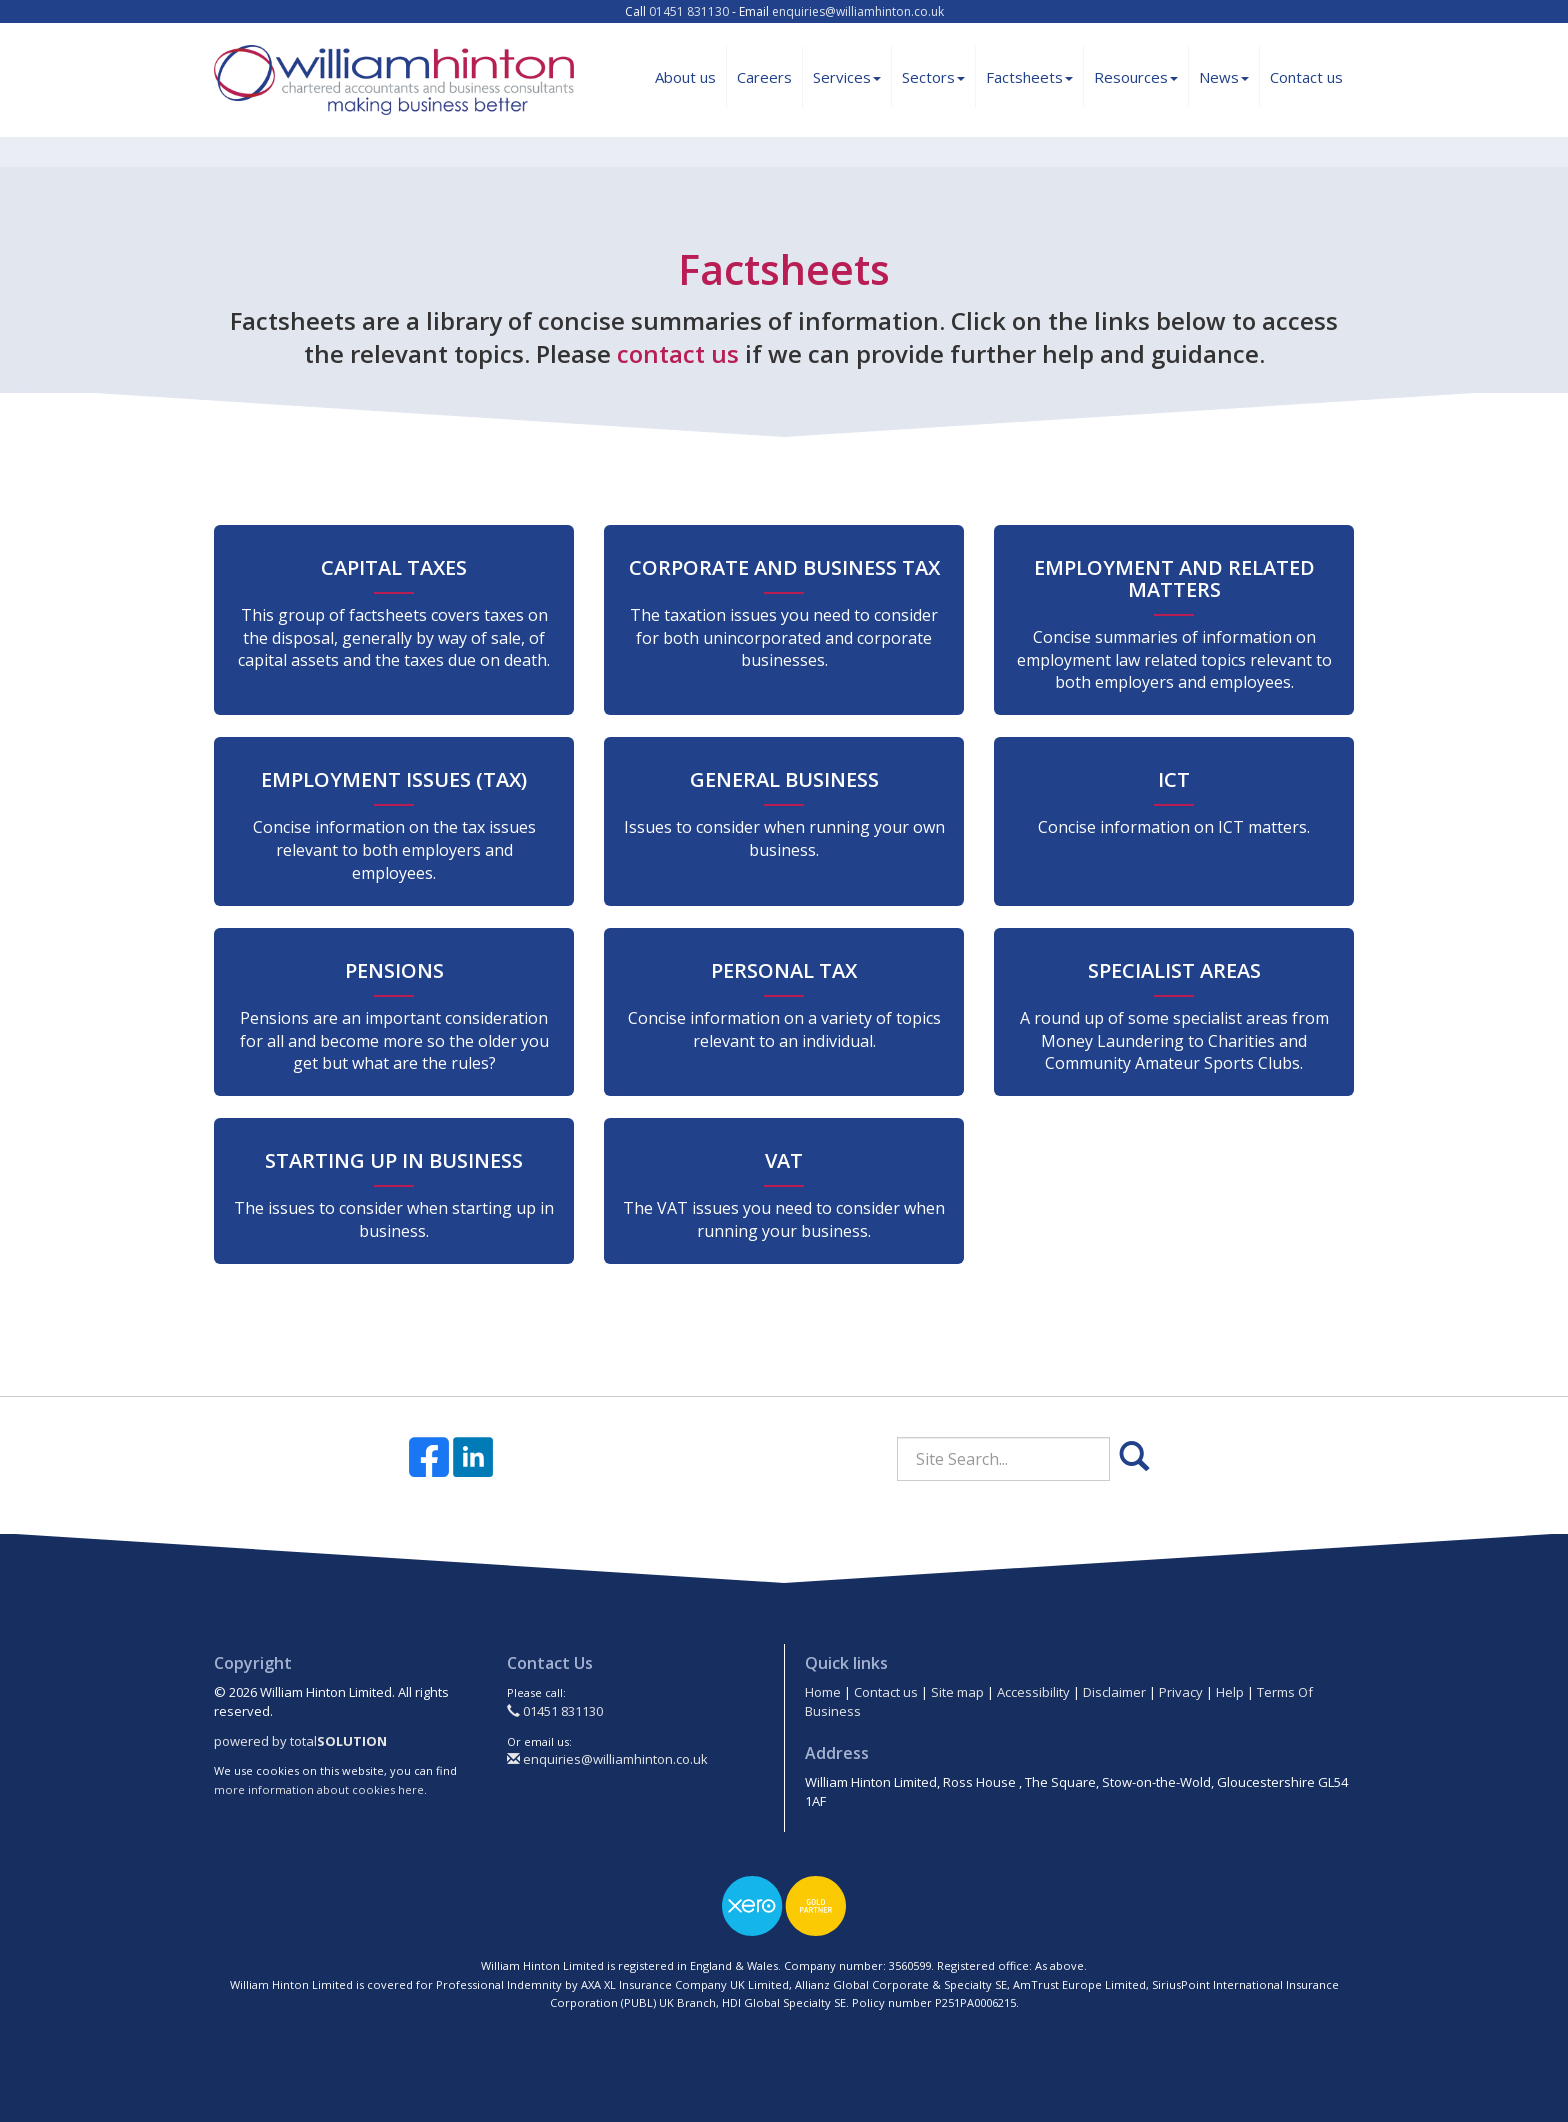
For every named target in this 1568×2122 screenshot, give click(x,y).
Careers (764, 77)
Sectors (933, 77)
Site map (957, 1692)
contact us (678, 353)
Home (823, 1692)
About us (685, 77)
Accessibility (1033, 1692)
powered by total (300, 1741)
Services (847, 77)
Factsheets (1029, 77)
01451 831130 (689, 11)
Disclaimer (1114, 1692)
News (1224, 77)
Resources (1136, 77)
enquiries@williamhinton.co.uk (858, 11)
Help (1230, 1692)
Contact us (1306, 77)
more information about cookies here (319, 1789)
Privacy (1181, 1692)
